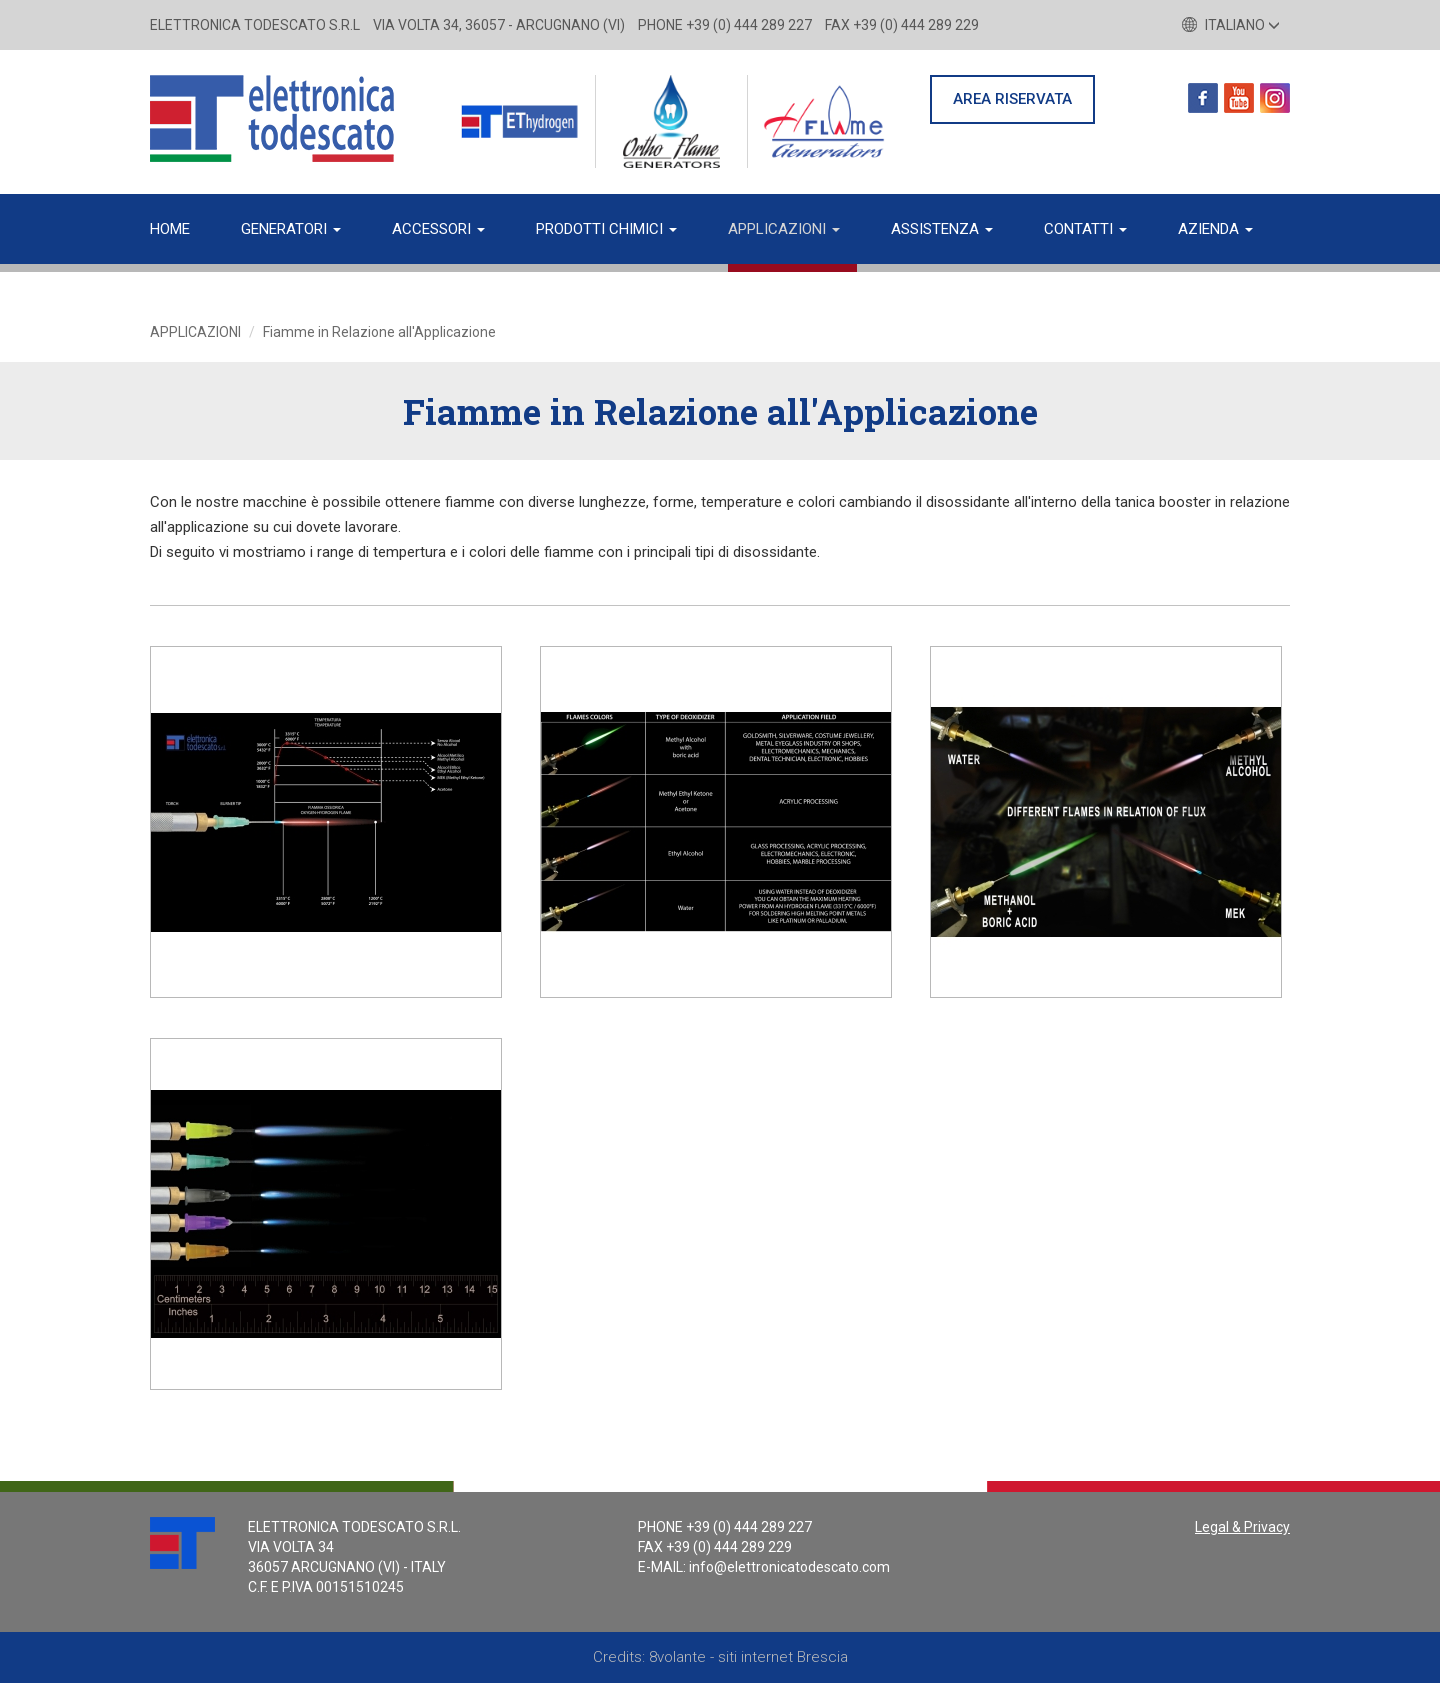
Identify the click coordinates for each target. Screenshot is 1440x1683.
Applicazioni (784, 229)
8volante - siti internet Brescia (748, 1657)
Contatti (1085, 229)
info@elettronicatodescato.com (789, 1567)
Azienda (1215, 229)
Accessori (438, 229)
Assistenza (942, 229)
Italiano (1231, 25)
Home (170, 229)
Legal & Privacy (1242, 1527)
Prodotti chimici (606, 229)
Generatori (291, 229)
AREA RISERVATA (1012, 99)
